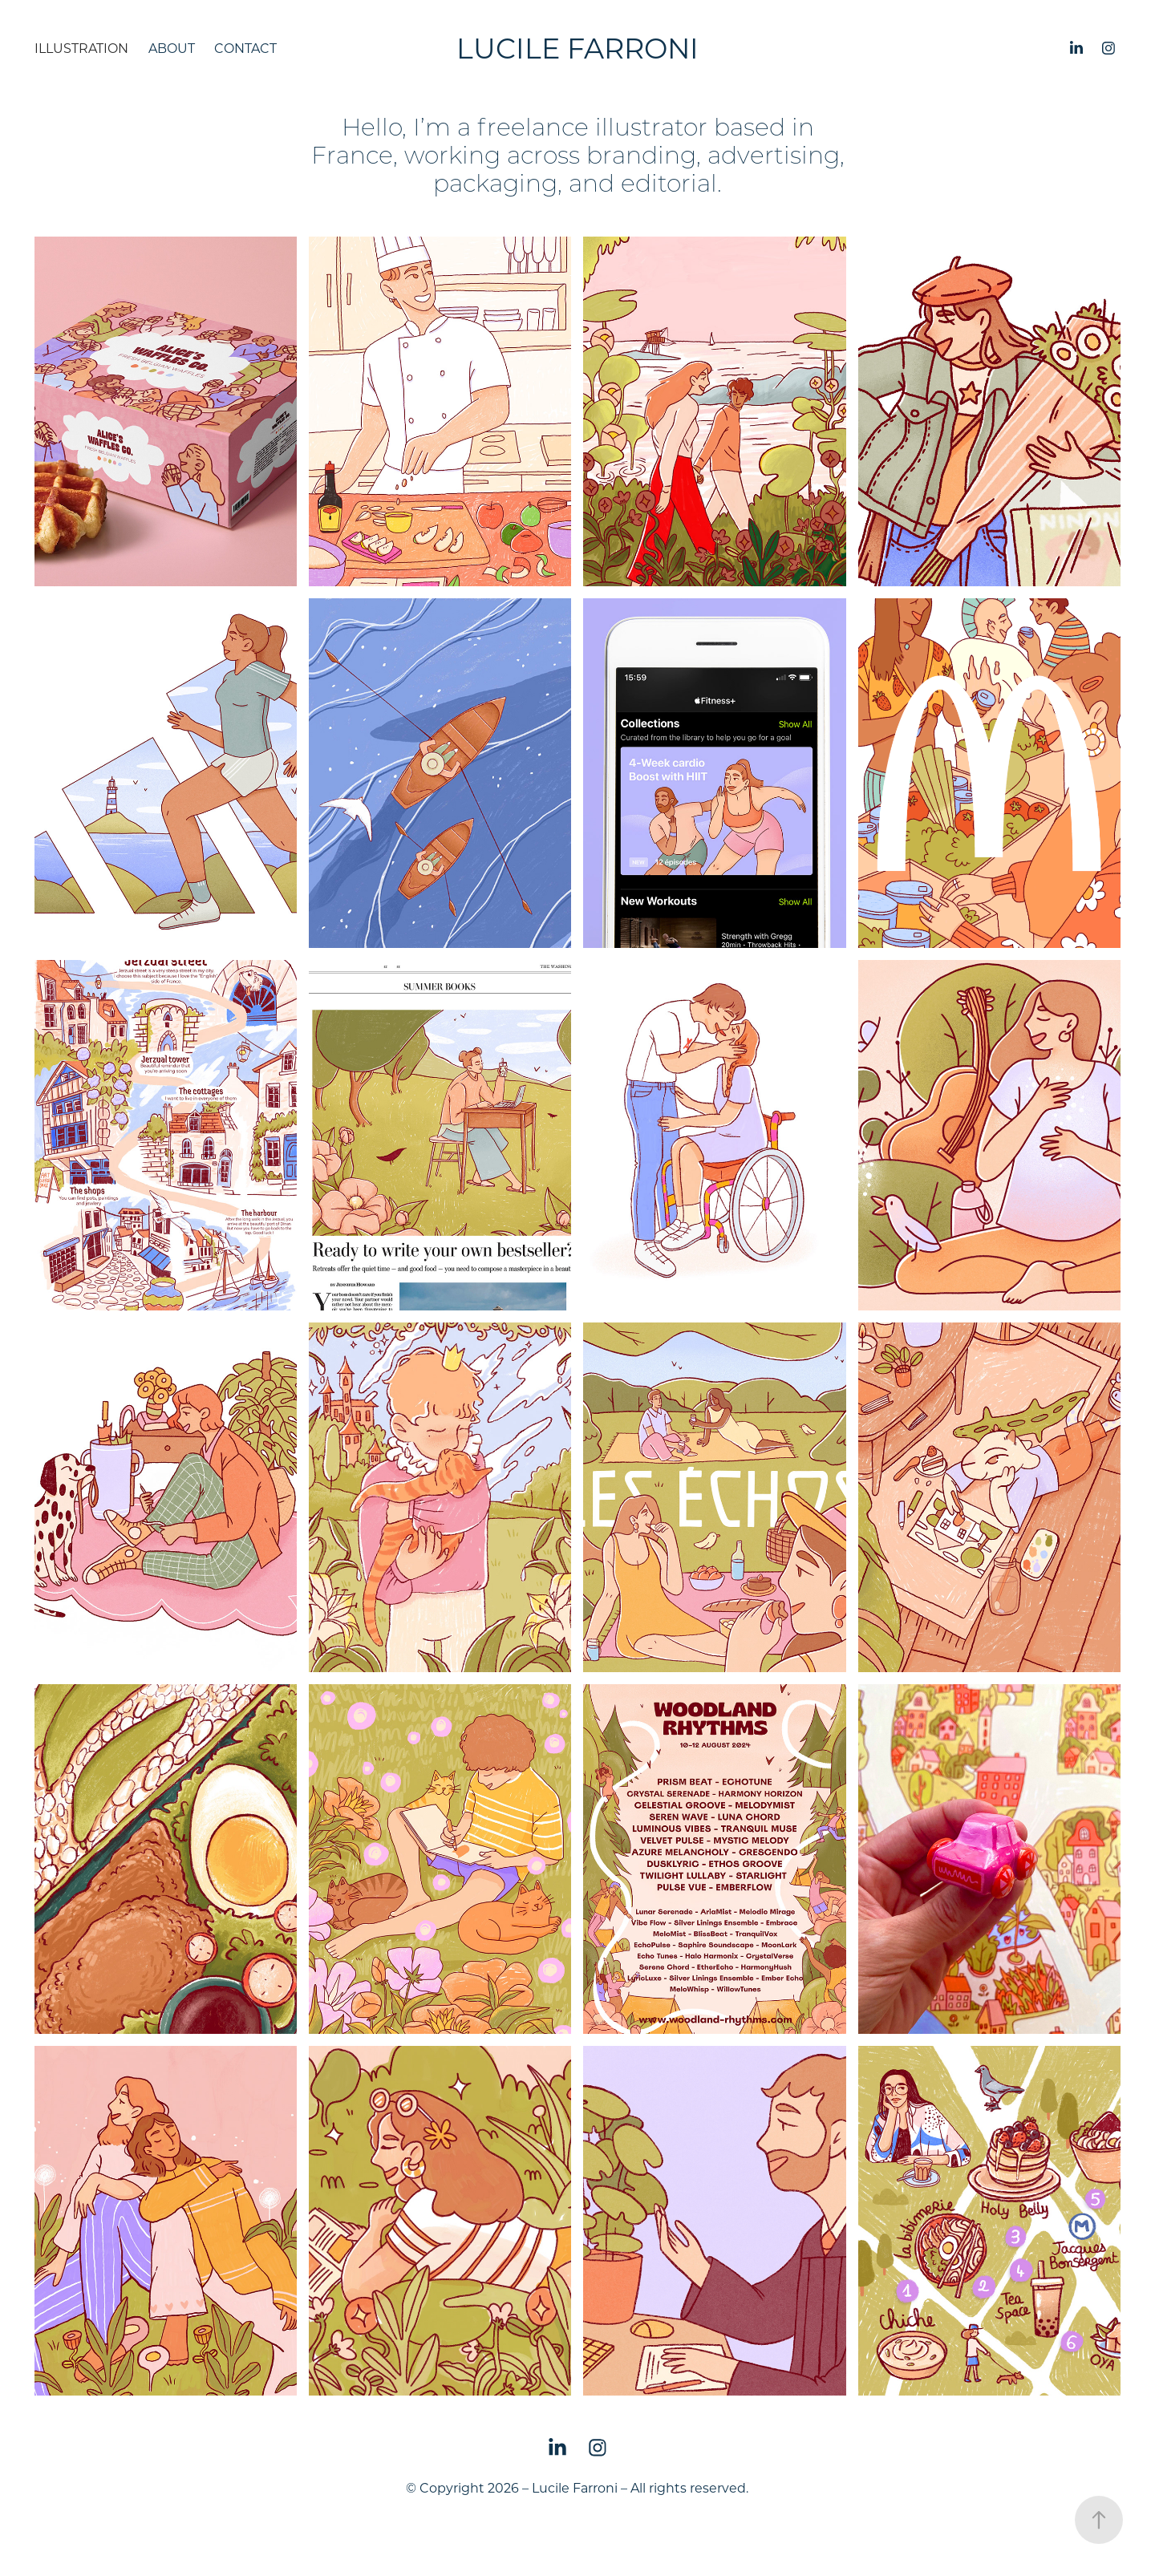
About (171, 47)
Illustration (81, 47)
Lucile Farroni (577, 48)
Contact (245, 47)
